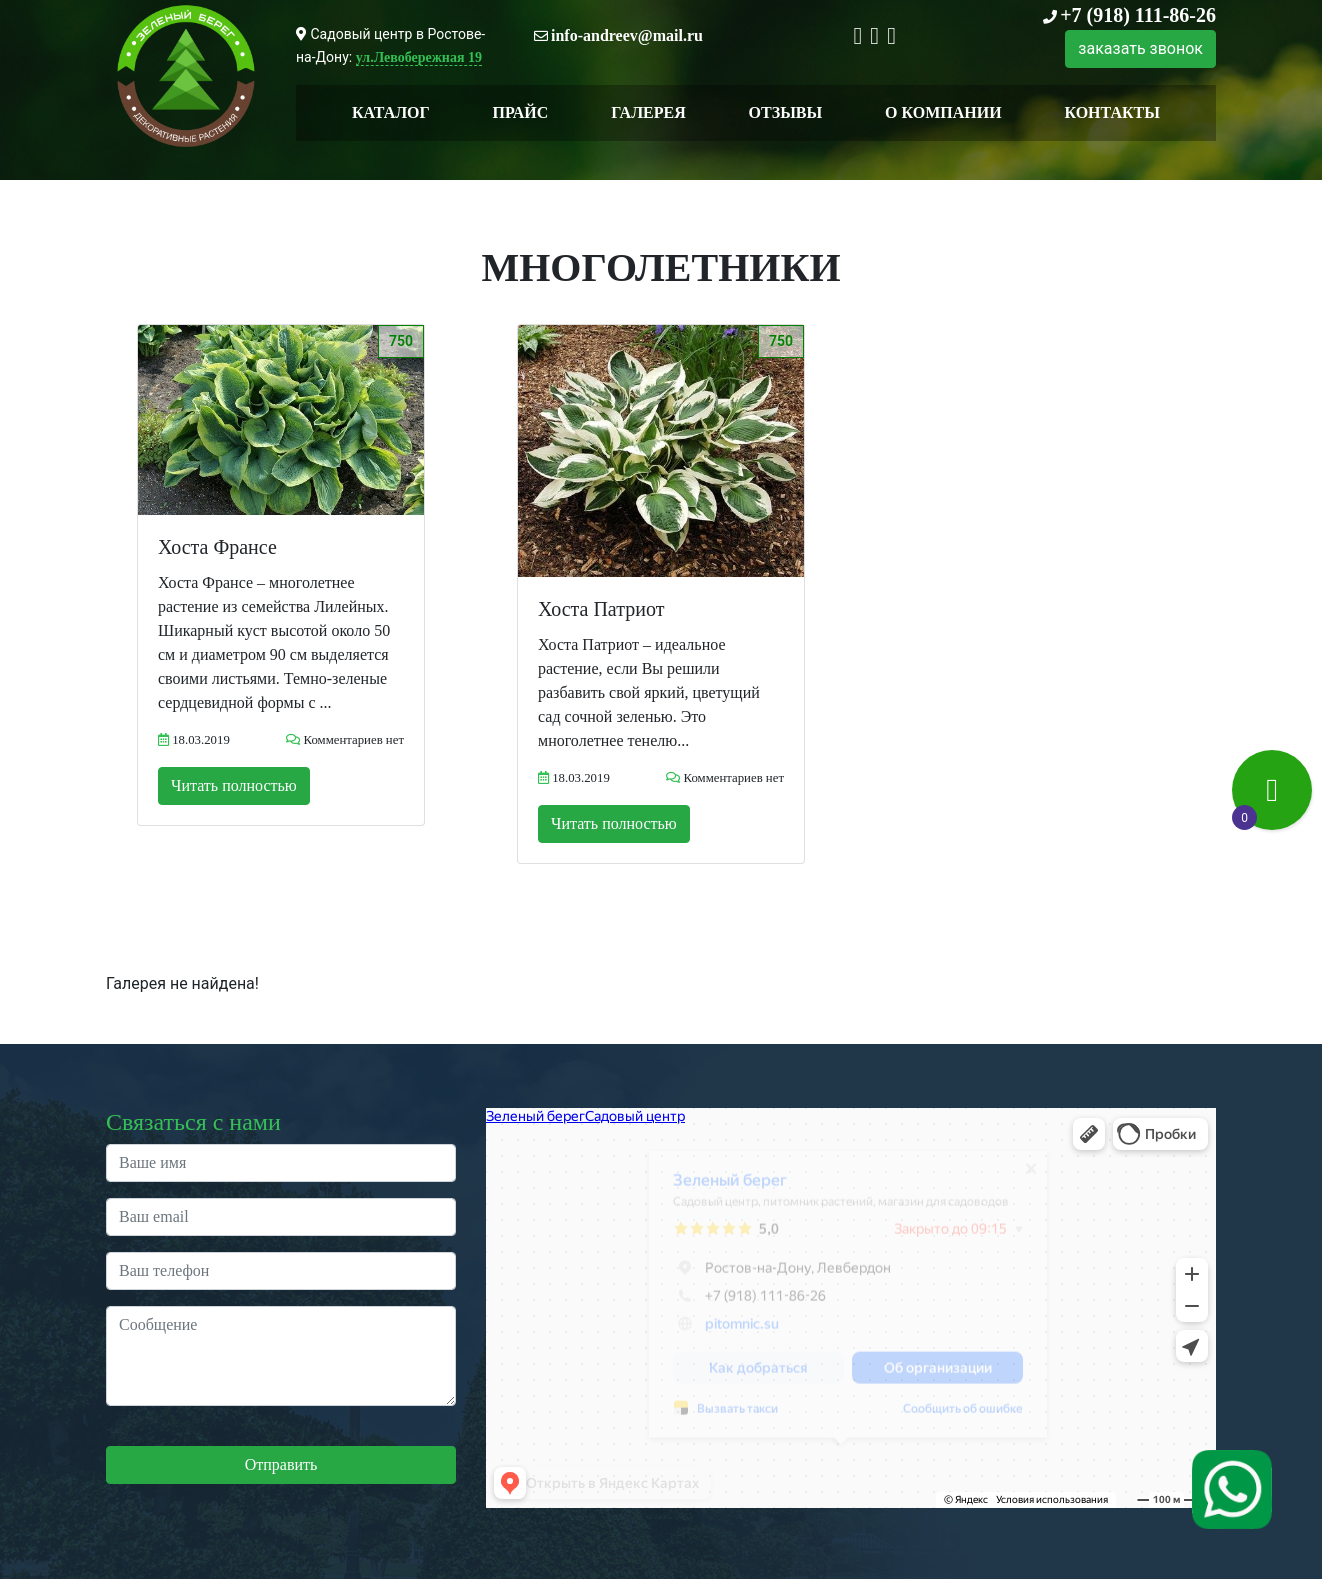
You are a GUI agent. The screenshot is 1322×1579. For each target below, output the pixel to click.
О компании (943, 112)
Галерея (648, 112)
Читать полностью (234, 785)
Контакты (1112, 112)
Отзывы (786, 112)
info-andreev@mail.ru (627, 35)
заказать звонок (1140, 48)
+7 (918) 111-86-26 (1138, 15)
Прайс (521, 112)
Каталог (391, 112)
